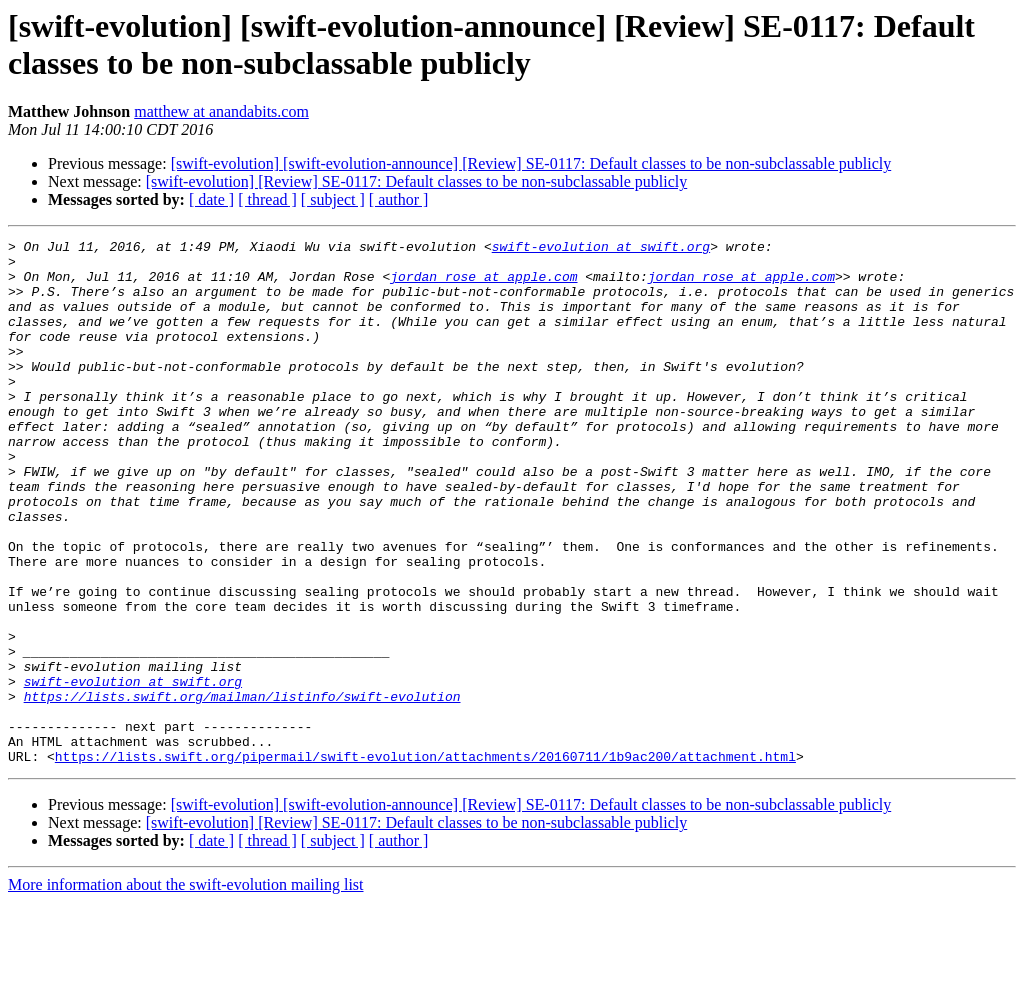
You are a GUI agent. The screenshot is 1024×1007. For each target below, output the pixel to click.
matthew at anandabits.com (221, 111)
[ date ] (211, 199)
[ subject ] (333, 199)
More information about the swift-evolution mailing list (186, 989)
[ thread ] (267, 199)
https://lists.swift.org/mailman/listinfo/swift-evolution (242, 789)
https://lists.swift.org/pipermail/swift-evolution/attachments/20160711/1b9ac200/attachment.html (425, 861)
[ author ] (399, 199)
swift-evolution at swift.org (601, 249)
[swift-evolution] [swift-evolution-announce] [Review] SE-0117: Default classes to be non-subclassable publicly (531, 163)
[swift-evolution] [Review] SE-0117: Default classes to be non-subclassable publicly (417, 181)
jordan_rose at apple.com (483, 285)
